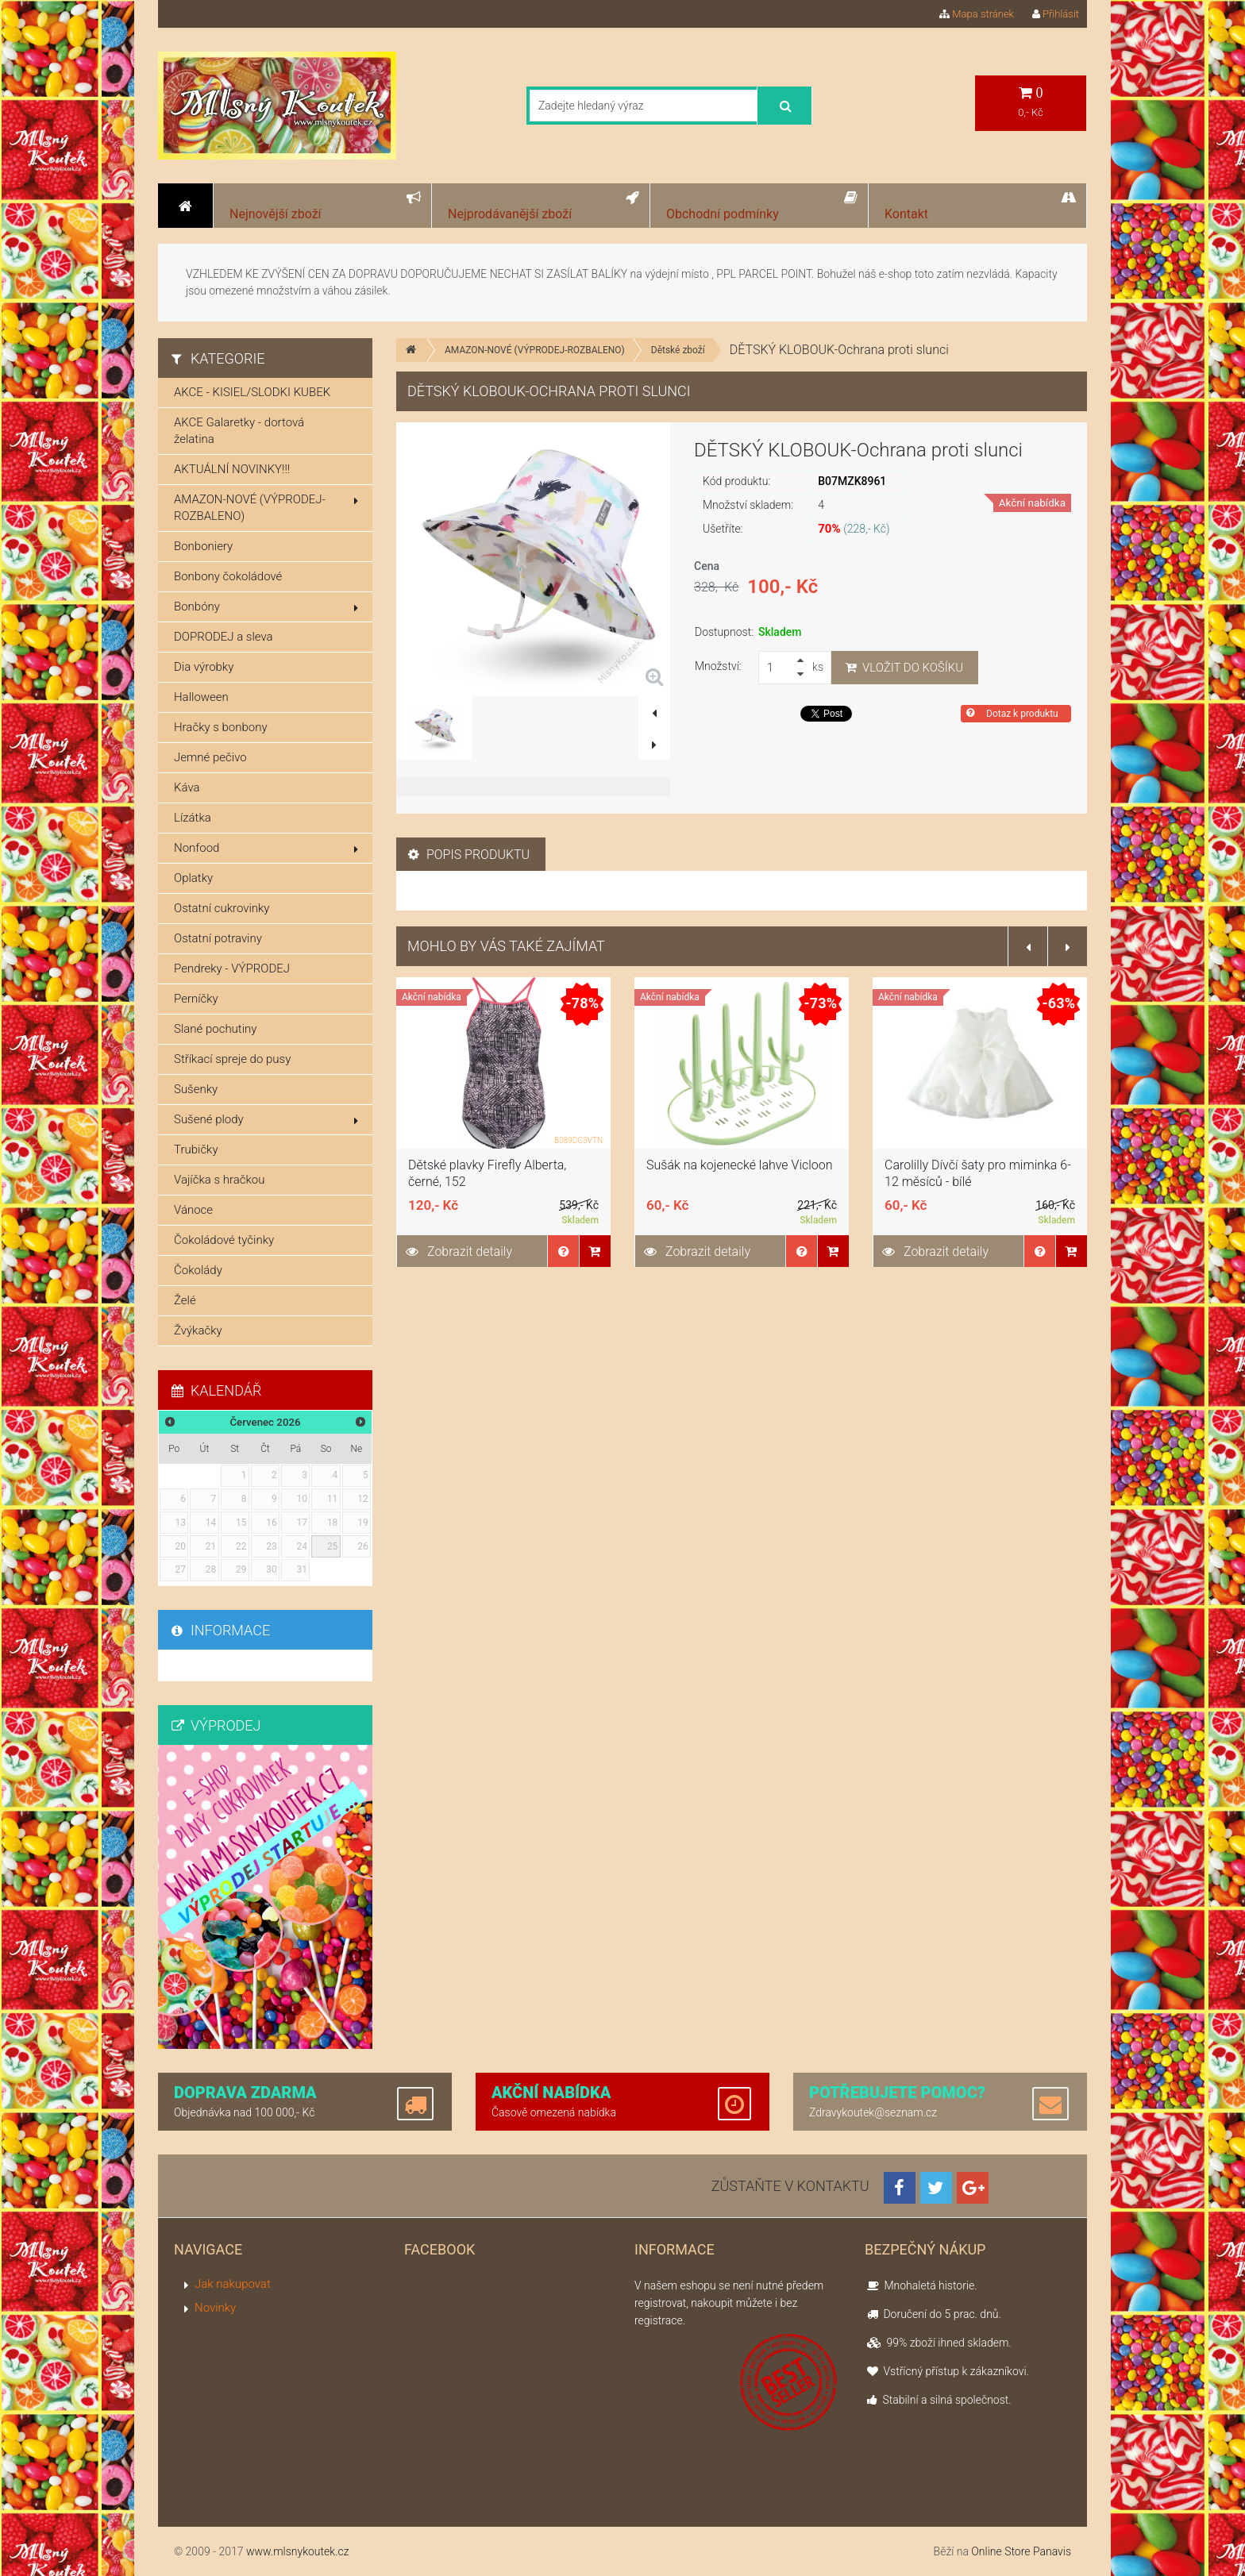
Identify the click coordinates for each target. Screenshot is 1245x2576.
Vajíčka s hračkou (219, 1179)
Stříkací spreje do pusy (232, 1059)
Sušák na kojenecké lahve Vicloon (739, 1164)
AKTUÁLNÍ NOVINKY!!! (232, 469)
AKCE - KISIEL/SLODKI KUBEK (252, 392)
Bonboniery (203, 546)
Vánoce (193, 1210)
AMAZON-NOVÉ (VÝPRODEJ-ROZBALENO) (535, 350)
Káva (187, 787)
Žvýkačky (198, 1330)
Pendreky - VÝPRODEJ (232, 968)
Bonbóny (266, 606)
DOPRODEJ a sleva (223, 637)
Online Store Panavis (1021, 2551)
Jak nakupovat (233, 2284)
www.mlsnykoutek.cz (297, 2551)
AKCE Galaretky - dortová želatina (239, 430)
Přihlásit (1055, 14)
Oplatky (193, 878)
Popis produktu (469, 854)
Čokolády (198, 1270)
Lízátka (192, 818)
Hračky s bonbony (221, 727)
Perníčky (196, 999)
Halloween (201, 697)
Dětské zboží (678, 350)
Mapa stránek (976, 14)
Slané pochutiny (215, 1029)
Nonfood (266, 848)
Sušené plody (266, 1119)
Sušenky (196, 1089)
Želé (185, 1300)
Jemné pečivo (210, 757)
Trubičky (196, 1149)
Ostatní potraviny (218, 938)
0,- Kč (1030, 102)
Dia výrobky (203, 667)
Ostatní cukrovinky (222, 908)
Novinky (215, 2308)
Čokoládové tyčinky (224, 1240)
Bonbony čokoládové (228, 576)
